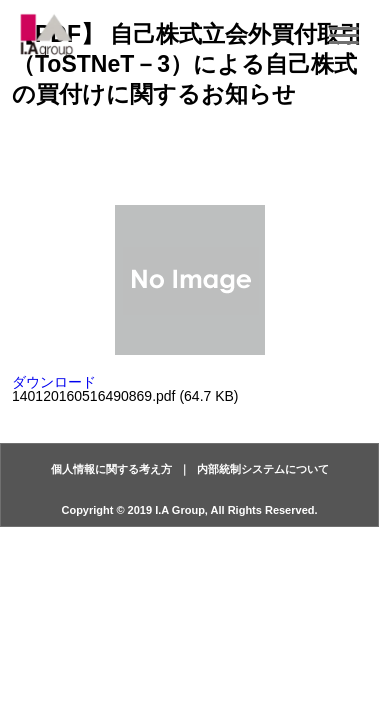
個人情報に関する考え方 (111, 469)
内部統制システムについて (263, 469)
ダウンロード (54, 382)
